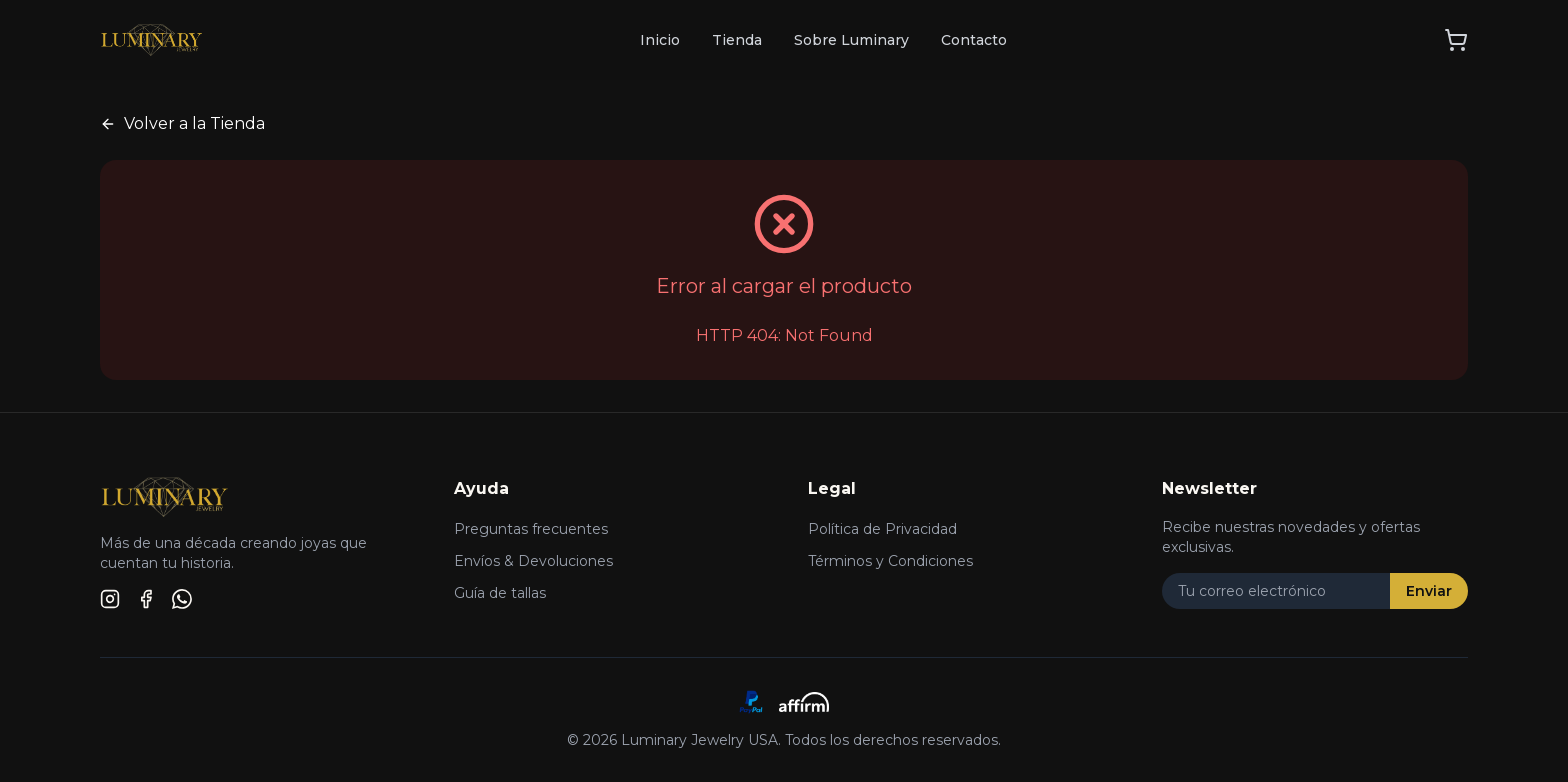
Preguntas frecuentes (531, 529)
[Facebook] (146, 599)
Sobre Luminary (851, 40)
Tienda (737, 40)
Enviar (1429, 591)
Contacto (974, 40)
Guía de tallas (500, 593)
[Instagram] (110, 599)
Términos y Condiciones (890, 561)
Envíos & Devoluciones (533, 561)
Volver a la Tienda (182, 123)
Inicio (660, 40)
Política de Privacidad (882, 529)
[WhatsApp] (182, 599)
